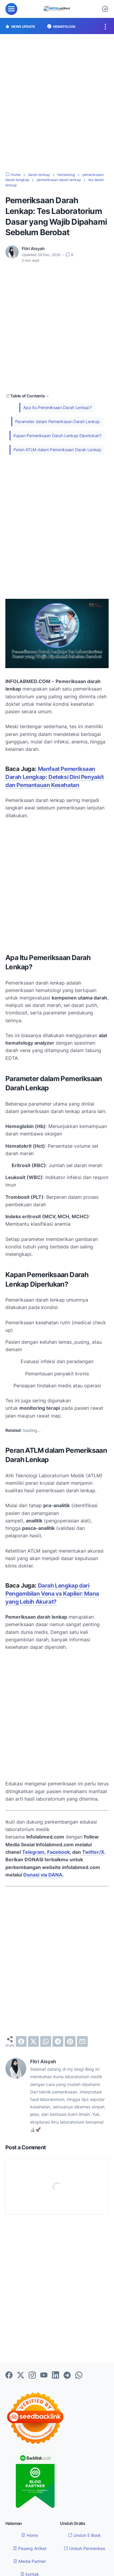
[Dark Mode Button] (105, 9)
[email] (82, 2041)
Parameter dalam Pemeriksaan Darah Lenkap (57, 421)
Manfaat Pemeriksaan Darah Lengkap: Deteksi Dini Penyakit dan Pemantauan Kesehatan (54, 776)
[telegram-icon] (67, 2375)
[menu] (11, 9)
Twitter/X (93, 1852)
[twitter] (33, 2041)
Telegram (33, 1852)
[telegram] (58, 2041)
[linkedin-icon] (55, 2375)
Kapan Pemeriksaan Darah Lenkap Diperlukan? (57, 435)
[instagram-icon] (32, 2375)
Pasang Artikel (29, 2547)
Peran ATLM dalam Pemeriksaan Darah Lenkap (57, 449)
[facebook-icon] (9, 2375)
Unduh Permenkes (84, 2547)
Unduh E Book (84, 2534)
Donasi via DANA (42, 1874)
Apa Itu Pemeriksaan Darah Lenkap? (57, 407)
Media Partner (29, 2560)
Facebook (58, 1852)
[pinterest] (70, 2041)
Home (29, 2534)
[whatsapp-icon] (78, 2375)
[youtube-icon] (43, 2375)
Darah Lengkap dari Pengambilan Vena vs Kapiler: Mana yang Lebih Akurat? (52, 1593)
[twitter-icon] (20, 2375)
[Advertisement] (57, 103)
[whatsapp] (45, 2041)
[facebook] (21, 2041)
